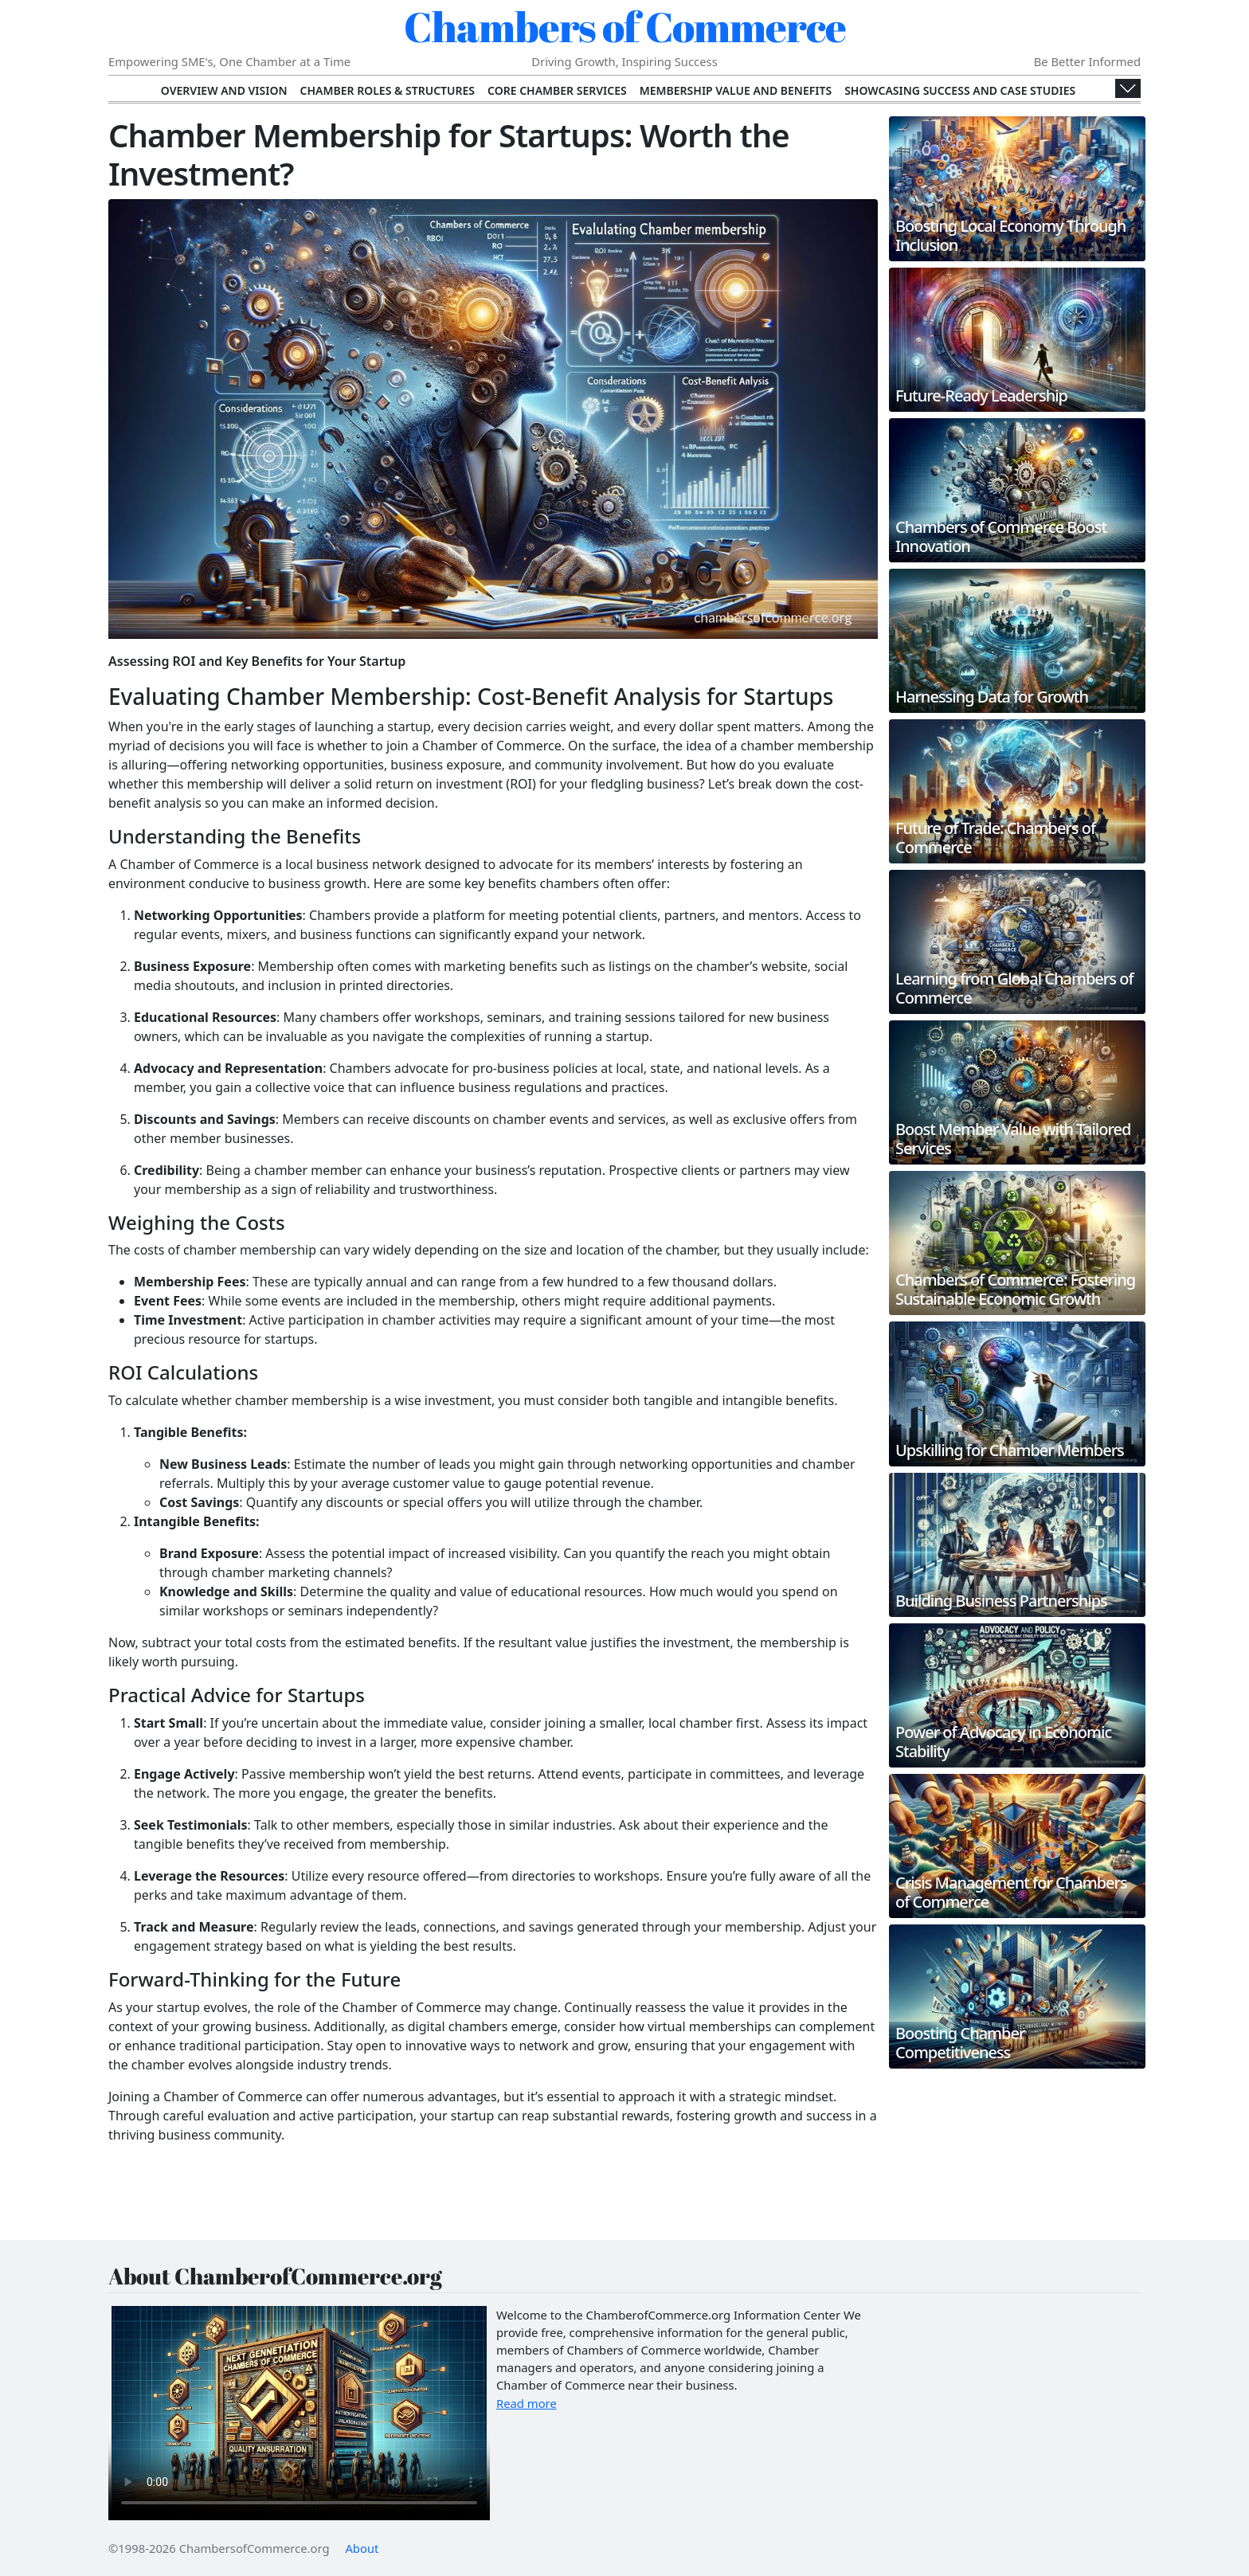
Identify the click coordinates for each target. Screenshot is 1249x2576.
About (361, 2548)
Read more (526, 2403)
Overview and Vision (224, 90)
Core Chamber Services (557, 90)
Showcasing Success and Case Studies (959, 90)
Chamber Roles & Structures (387, 90)
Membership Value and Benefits (736, 90)
